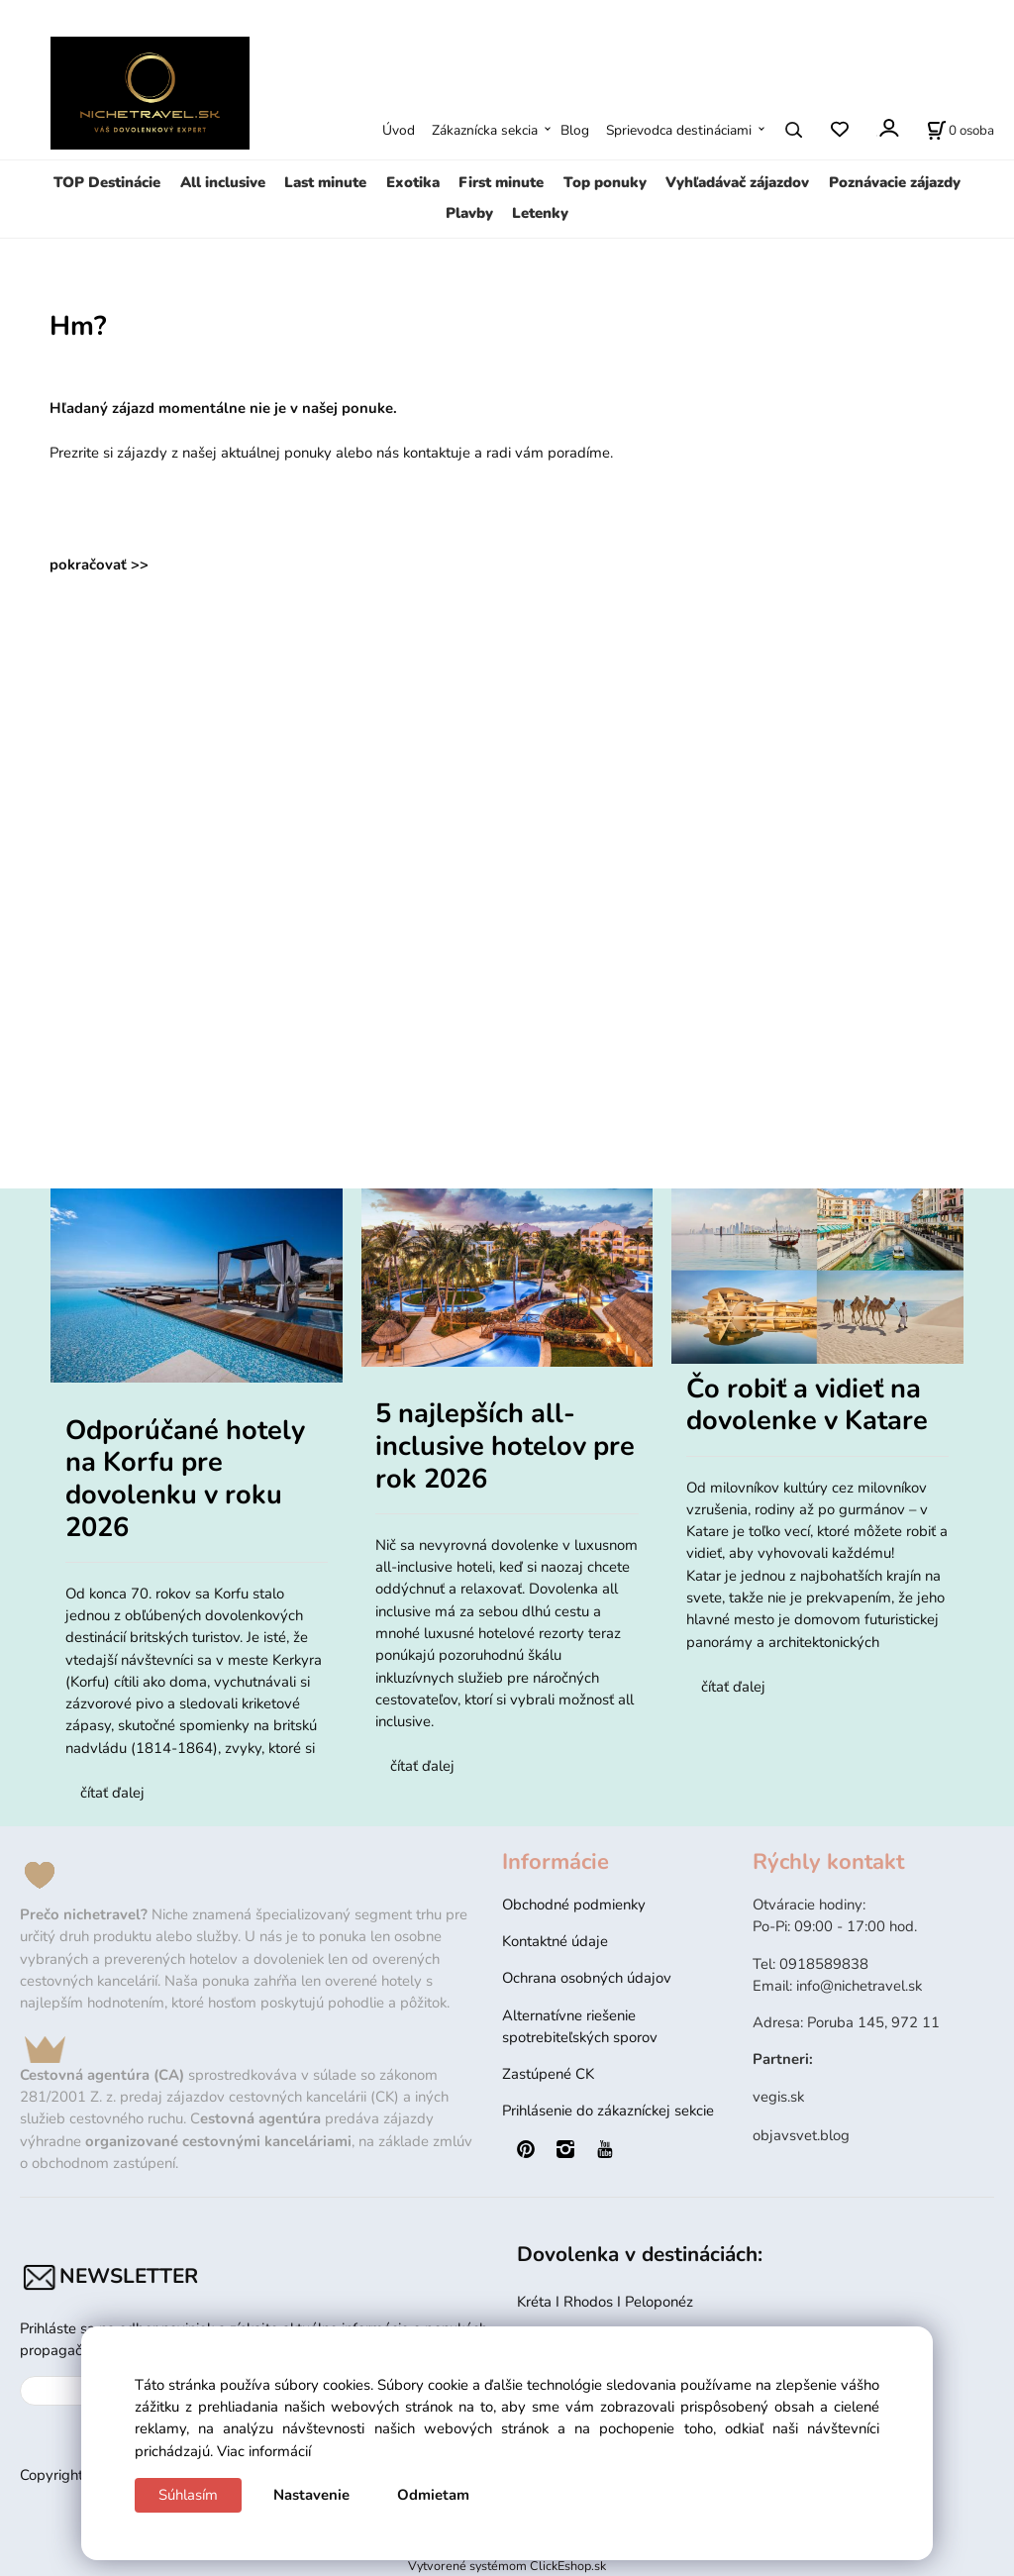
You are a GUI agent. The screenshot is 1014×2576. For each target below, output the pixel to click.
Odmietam (433, 2495)
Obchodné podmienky (574, 1904)
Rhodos (590, 2302)
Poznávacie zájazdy (895, 182)
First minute (501, 182)
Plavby (469, 213)
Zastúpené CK (548, 2074)
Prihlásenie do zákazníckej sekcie (608, 2110)
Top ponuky (605, 182)
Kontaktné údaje (555, 1941)
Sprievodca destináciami (679, 130)
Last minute (325, 182)
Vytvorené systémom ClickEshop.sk (507, 2565)
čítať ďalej (112, 1793)
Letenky (540, 213)
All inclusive (222, 182)
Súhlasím (188, 2495)
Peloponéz (661, 2302)
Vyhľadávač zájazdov (737, 182)
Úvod (398, 130)
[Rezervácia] (960, 130)
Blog (574, 130)
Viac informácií (264, 2451)
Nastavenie (311, 2495)
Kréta (536, 2302)
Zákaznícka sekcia (485, 130)
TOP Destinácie (106, 182)
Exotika (413, 182)
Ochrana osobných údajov (586, 1978)
